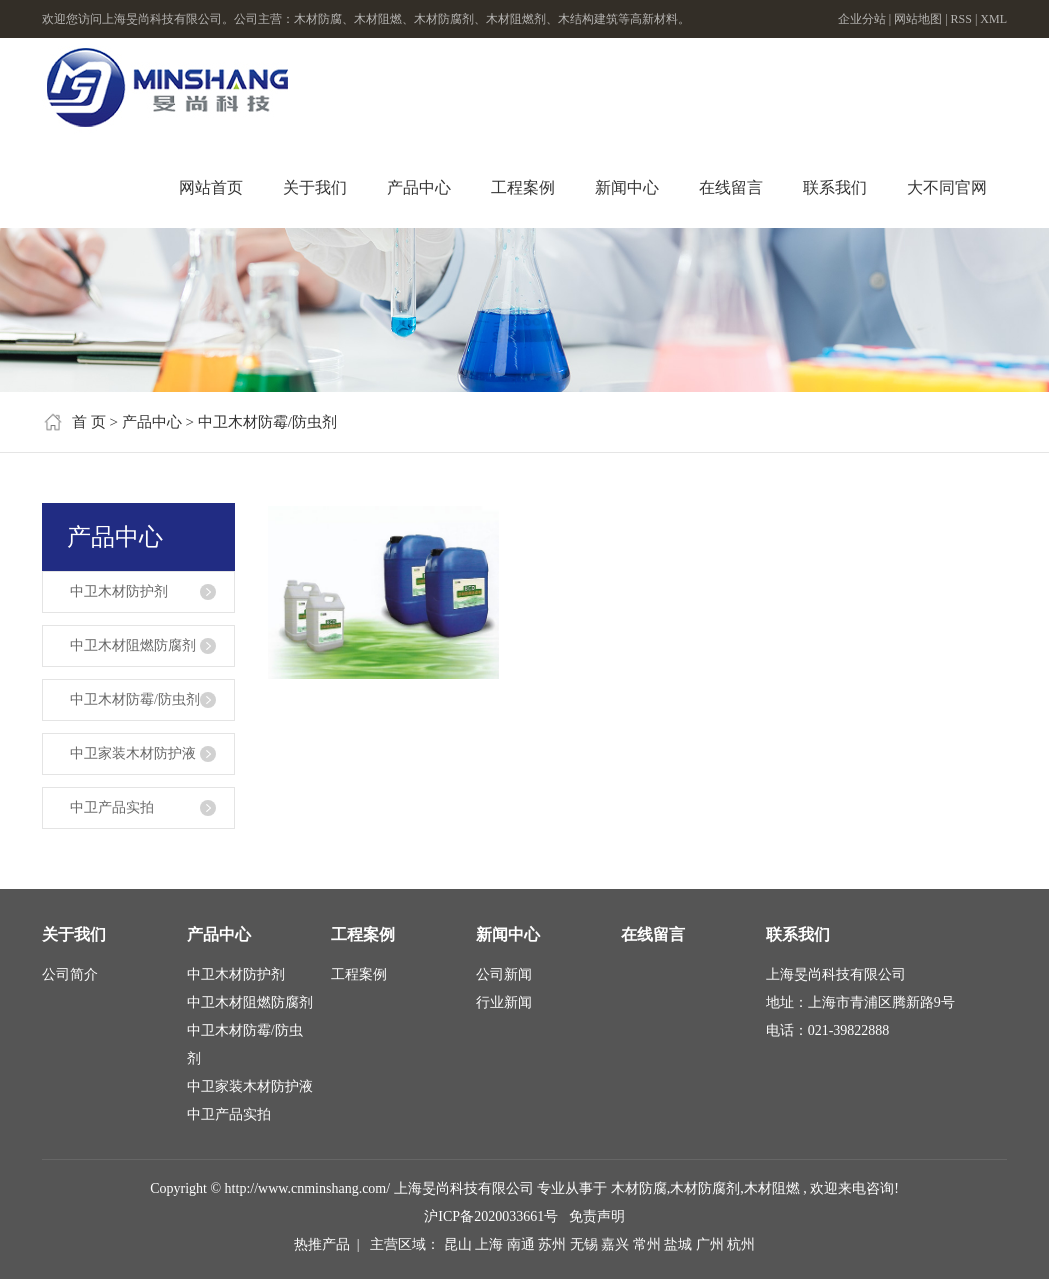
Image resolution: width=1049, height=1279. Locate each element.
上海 (491, 1244)
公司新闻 (504, 974)
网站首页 (211, 187)
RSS (961, 19)
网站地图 (919, 19)
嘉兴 (617, 1244)
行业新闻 (504, 1002)
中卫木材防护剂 (119, 591)
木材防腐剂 (705, 1188)
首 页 (89, 422)
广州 (712, 1244)
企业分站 (862, 19)
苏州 (554, 1244)
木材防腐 (639, 1188)
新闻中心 (627, 187)
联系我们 (835, 187)
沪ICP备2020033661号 (491, 1216)
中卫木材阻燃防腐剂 (133, 645)
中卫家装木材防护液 (133, 753)
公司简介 (70, 974)
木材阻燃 (772, 1188)
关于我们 (315, 187)
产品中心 (419, 187)
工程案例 (523, 187)
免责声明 (597, 1216)
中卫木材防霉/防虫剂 (267, 422)
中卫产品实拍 (112, 807)
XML (993, 19)
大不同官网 (947, 187)
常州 (649, 1244)
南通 (523, 1244)
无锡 (586, 1244)
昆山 (460, 1244)
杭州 (741, 1244)
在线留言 (731, 187)
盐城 (680, 1244)
